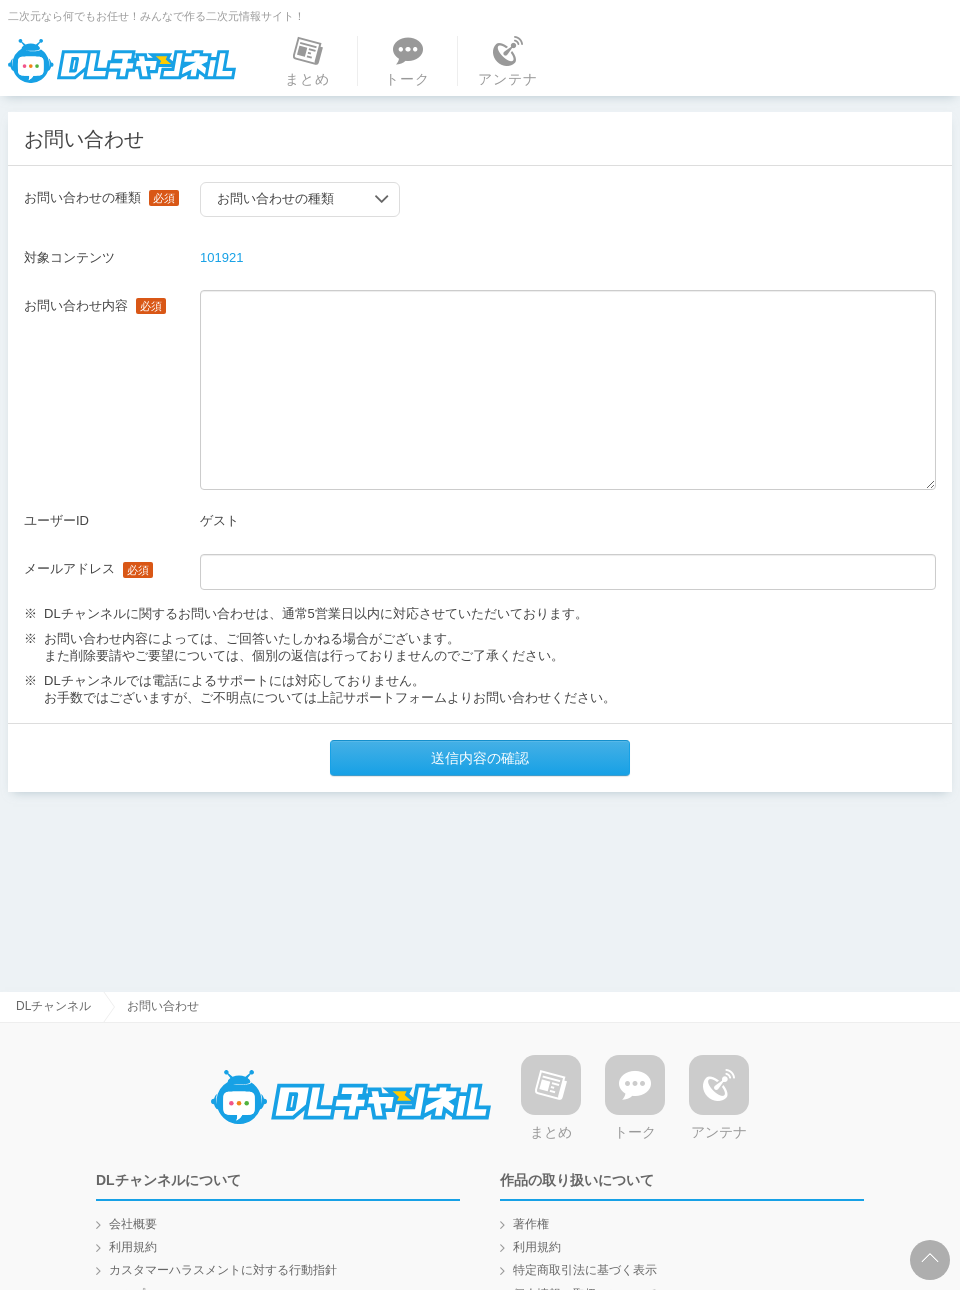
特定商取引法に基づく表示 (585, 1270)
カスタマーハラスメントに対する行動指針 (223, 1270)
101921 (221, 257)
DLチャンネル (123, 61)
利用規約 (133, 1247)
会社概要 (133, 1224)
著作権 (531, 1224)
